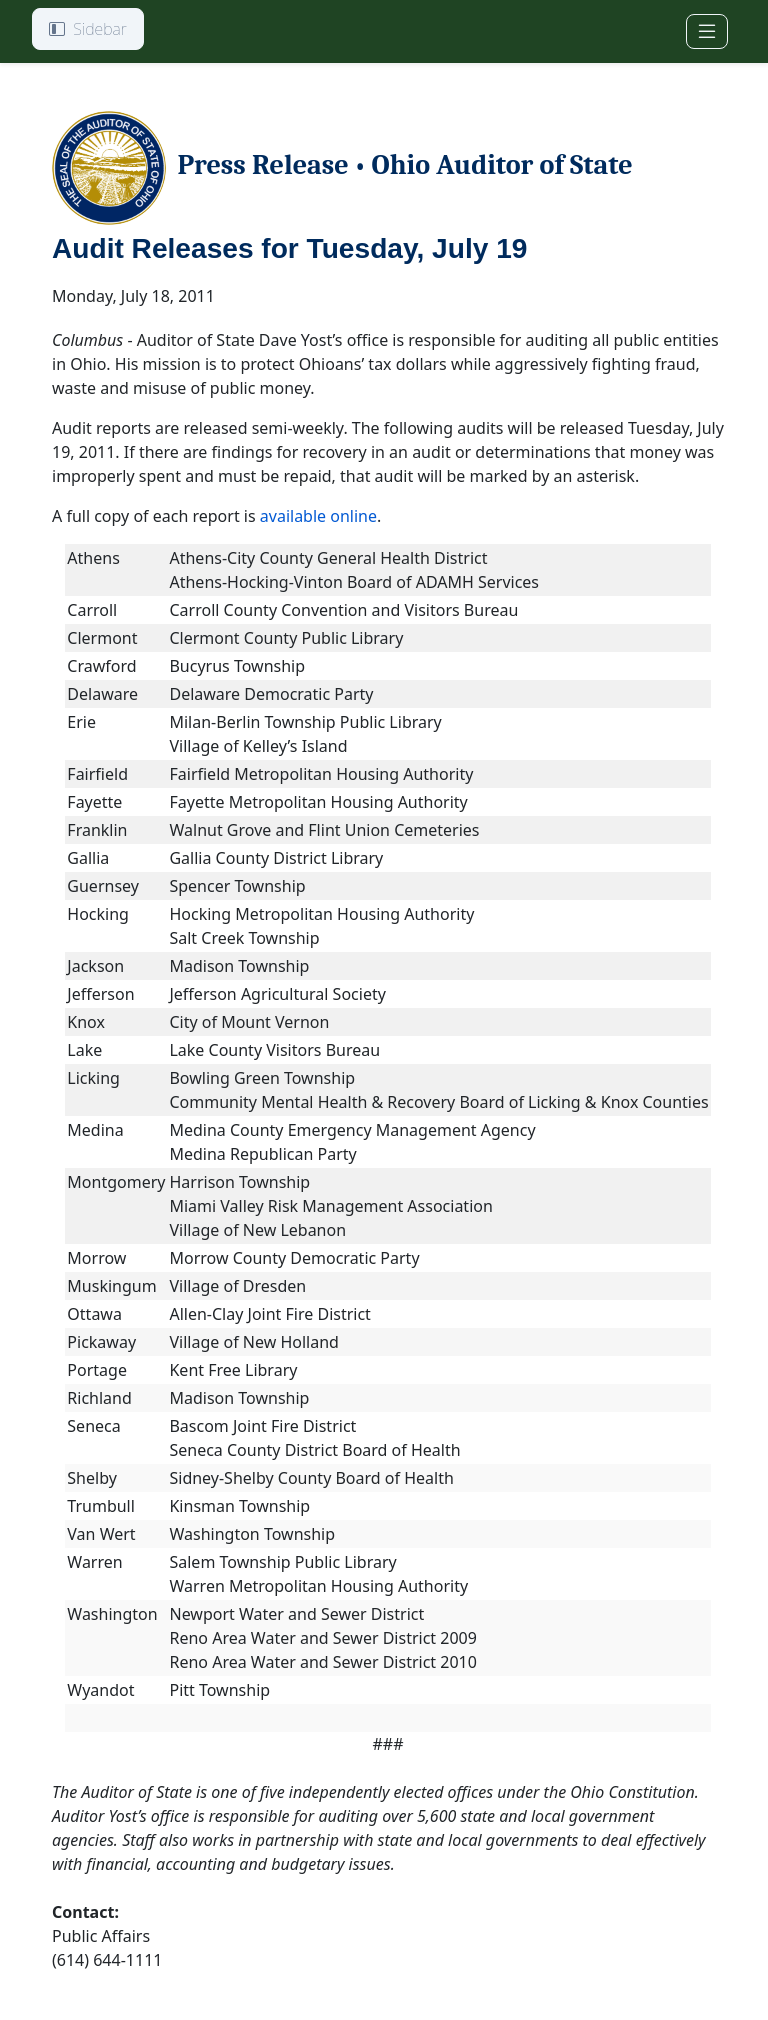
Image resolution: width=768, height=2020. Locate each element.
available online (318, 516)
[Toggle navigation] (707, 31)
